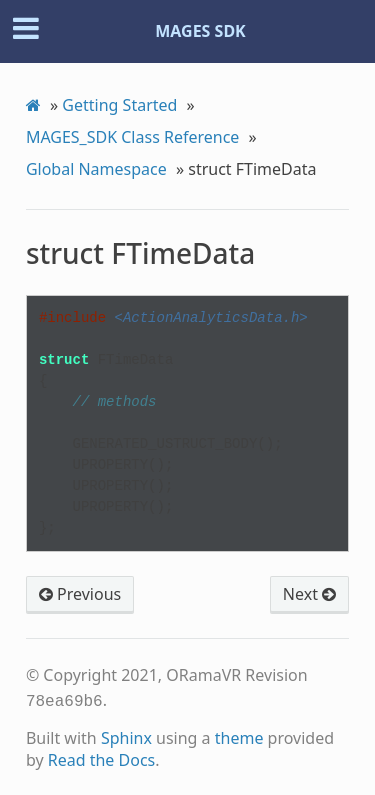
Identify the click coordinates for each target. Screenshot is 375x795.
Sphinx (126, 736)
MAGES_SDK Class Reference (133, 137)
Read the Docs (102, 758)
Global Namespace (96, 169)
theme (239, 736)
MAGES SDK (200, 31)
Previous (80, 594)
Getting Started (119, 105)
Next (309, 594)
